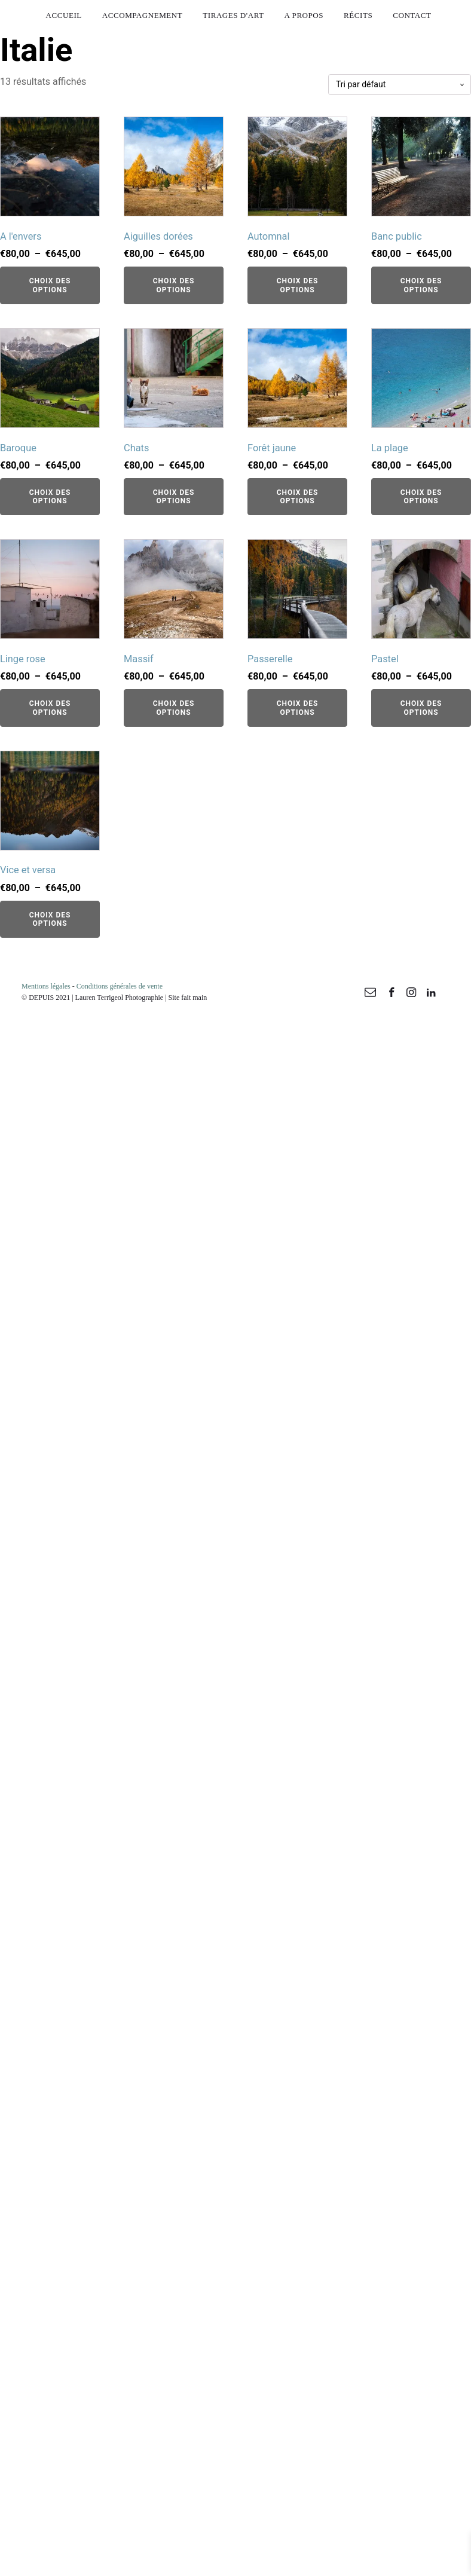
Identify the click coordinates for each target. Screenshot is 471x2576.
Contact (412, 15)
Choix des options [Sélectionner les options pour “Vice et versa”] (50, 919)
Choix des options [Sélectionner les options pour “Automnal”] (298, 285)
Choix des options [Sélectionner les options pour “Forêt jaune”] (298, 496)
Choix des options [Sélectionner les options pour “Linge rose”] (50, 707)
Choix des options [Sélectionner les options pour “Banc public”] (421, 285)
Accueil (64, 15)
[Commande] (399, 84)
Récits (358, 15)
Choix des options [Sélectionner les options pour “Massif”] (174, 707)
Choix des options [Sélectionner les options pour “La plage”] (421, 496)
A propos (304, 15)
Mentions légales (46, 986)
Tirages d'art (233, 15)
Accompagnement (142, 15)
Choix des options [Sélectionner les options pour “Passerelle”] (298, 707)
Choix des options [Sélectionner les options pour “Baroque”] (50, 496)
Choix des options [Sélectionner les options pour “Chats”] (174, 496)
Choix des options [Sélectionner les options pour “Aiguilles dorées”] (174, 285)
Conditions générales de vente (120, 986)
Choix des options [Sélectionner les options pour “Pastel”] (421, 707)
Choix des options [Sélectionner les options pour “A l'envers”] (50, 285)
